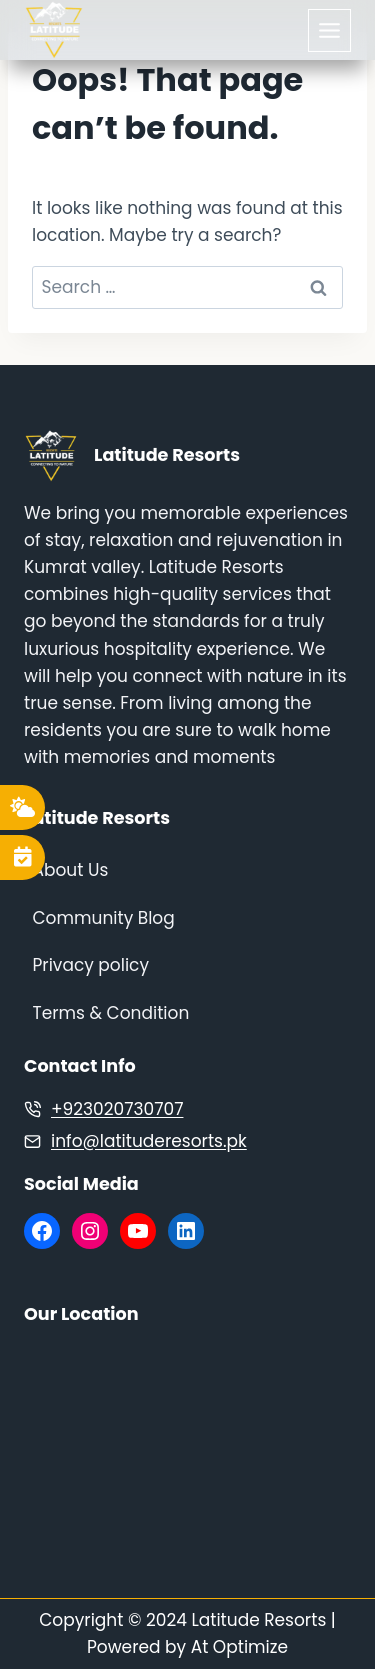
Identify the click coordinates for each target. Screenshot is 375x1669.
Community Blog (104, 918)
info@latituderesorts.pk (149, 1141)
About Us (71, 870)
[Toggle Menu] (329, 30)
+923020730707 (117, 1109)
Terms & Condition (111, 1013)
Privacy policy (91, 965)
